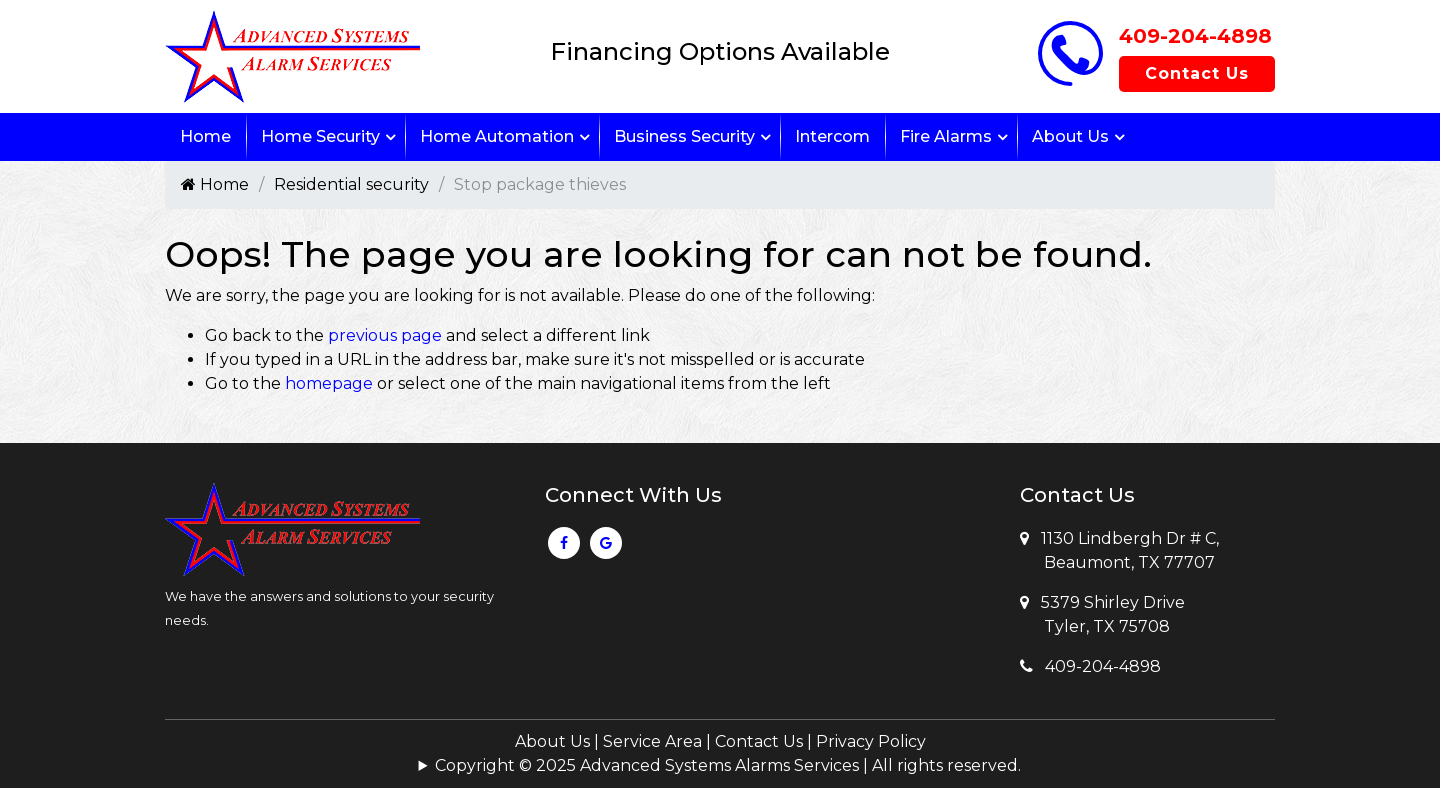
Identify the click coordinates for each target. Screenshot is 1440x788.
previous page (385, 335)
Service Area (652, 741)
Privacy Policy (871, 741)
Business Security (684, 136)
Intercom (832, 136)
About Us (1070, 136)
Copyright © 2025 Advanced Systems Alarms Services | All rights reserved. (728, 765)
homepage (329, 383)
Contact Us (1197, 73)
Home (205, 136)
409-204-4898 (1195, 36)
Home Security (320, 136)
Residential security (351, 184)
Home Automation (497, 136)
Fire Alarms (946, 136)
